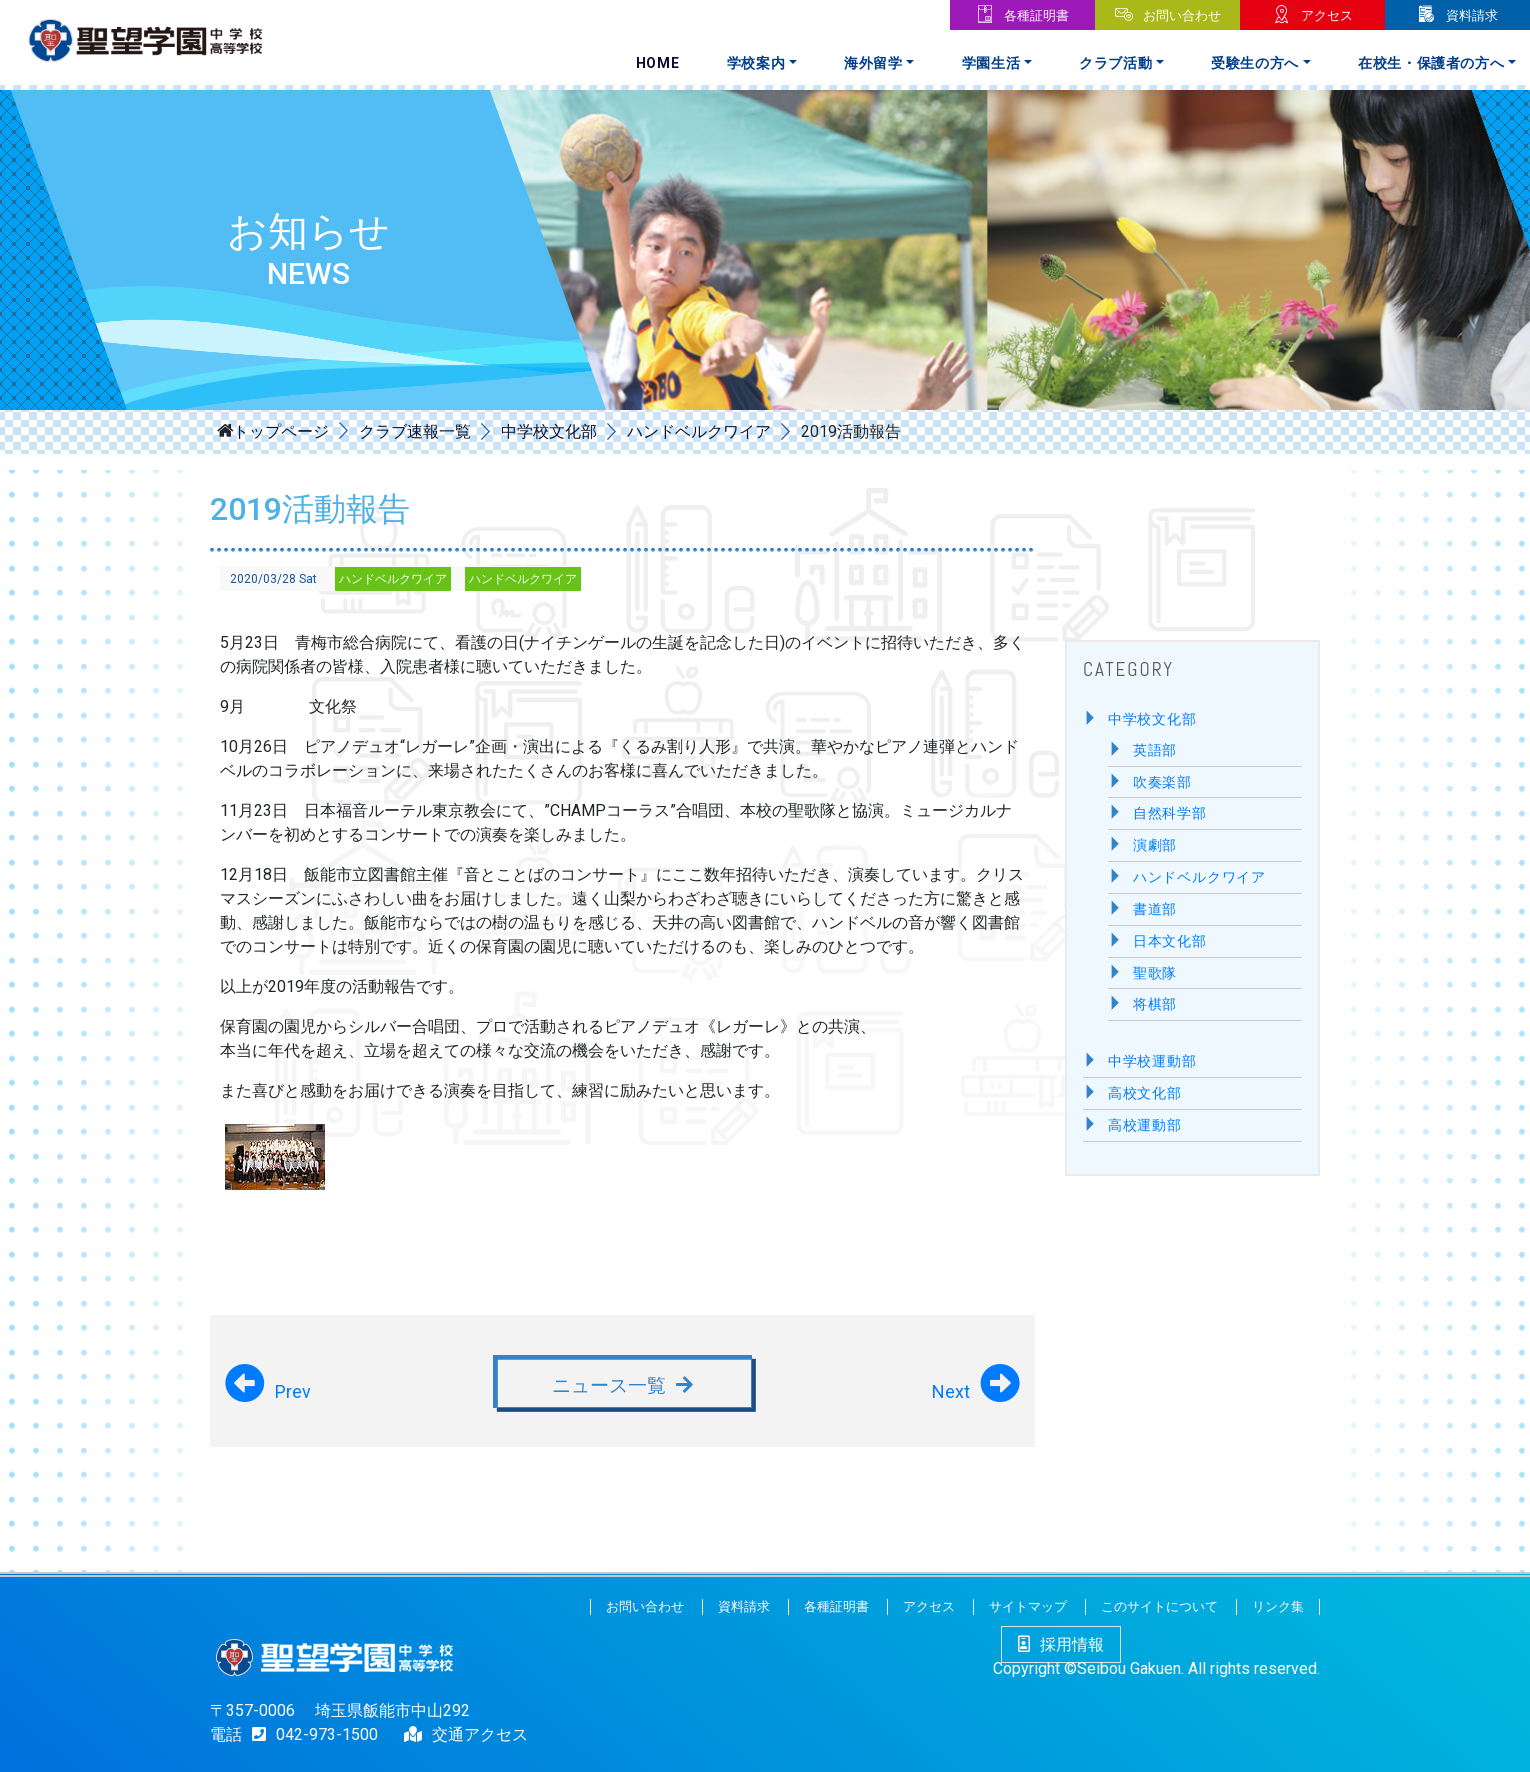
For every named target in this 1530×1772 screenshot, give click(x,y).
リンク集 (1278, 1606)
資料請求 (1472, 15)
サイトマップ (1028, 1606)
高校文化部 (1145, 1093)
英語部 (1155, 750)
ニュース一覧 (609, 1385)
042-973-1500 (310, 1734)
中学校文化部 (549, 431)
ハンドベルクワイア (699, 431)
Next (951, 1391)
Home (658, 63)
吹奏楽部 (1162, 782)
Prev (293, 1391)
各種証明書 (1036, 15)
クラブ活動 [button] (1115, 63)
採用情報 (1061, 1644)
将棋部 (1155, 1004)
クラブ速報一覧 (415, 431)
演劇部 (1155, 845)
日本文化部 (1170, 941)
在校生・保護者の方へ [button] (1431, 63)
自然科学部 (1170, 813)
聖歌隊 (1155, 973)
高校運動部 (1145, 1125)
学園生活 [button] (991, 63)
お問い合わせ (1182, 15)
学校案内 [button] (756, 63)
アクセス (1327, 15)
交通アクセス (480, 1734)
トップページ (281, 430)
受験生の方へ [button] (1255, 63)
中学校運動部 (1152, 1061)
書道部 (1155, 909)
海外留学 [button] (873, 63)
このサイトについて (1159, 1606)
